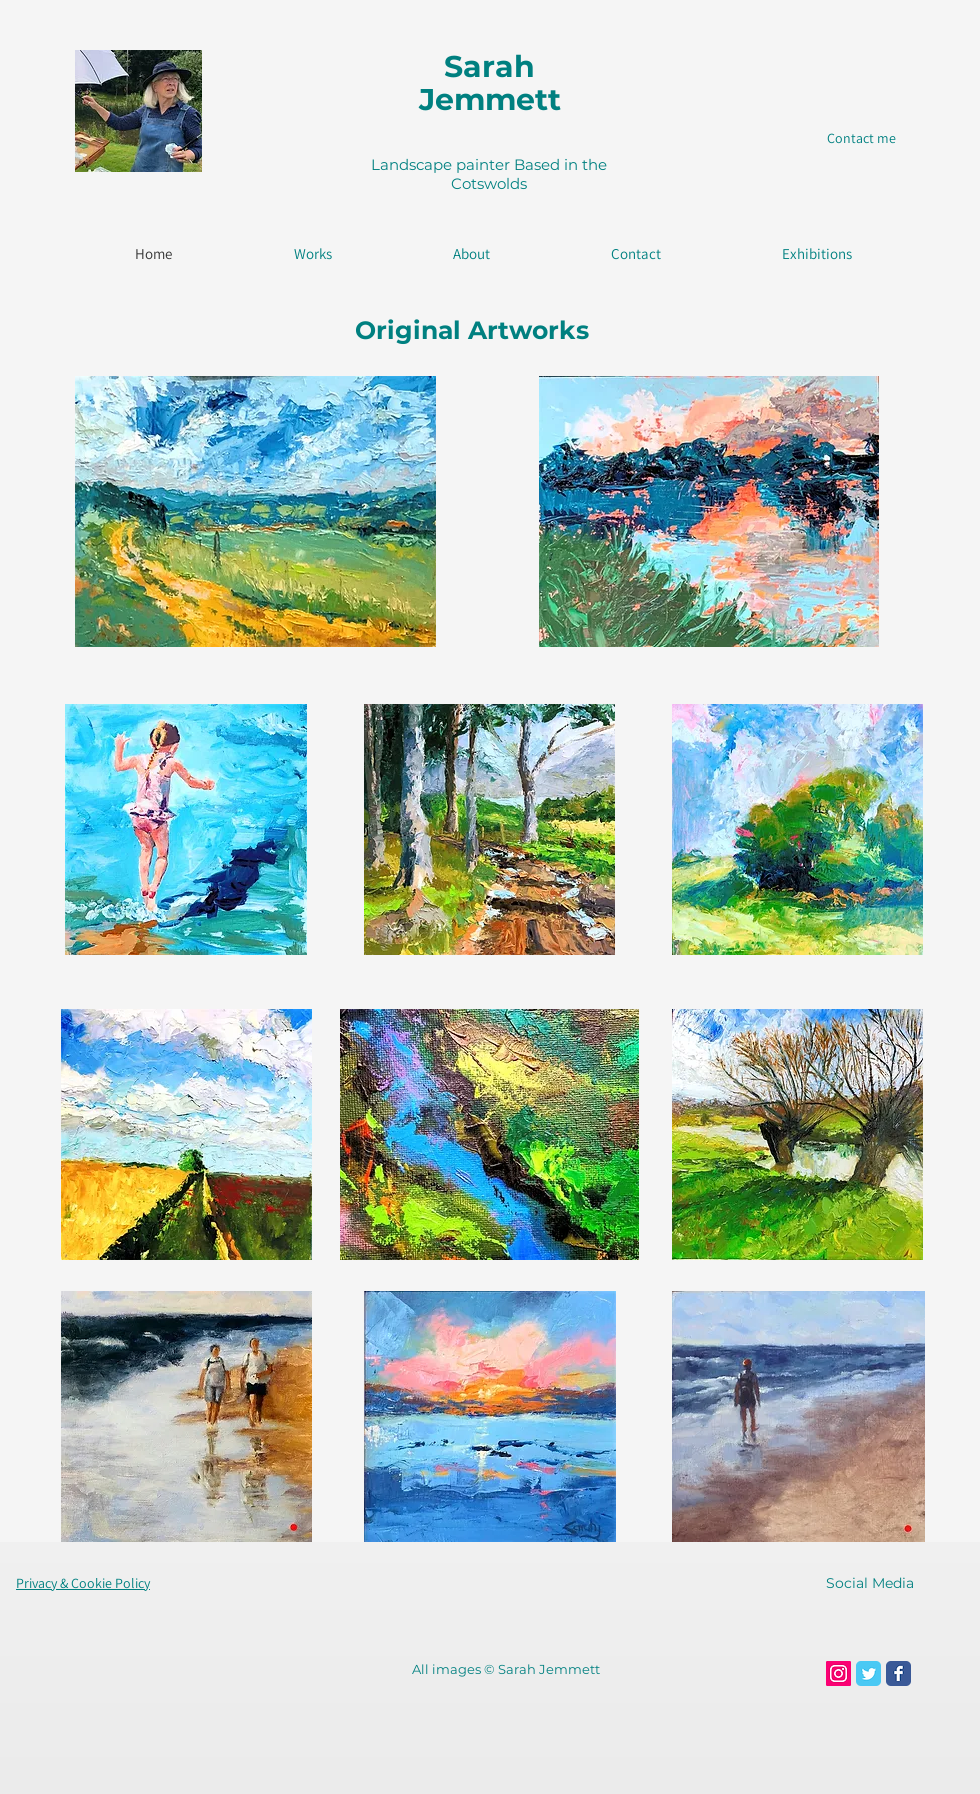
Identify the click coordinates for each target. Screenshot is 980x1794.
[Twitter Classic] (868, 1673)
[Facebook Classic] (898, 1673)
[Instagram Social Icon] (838, 1673)
